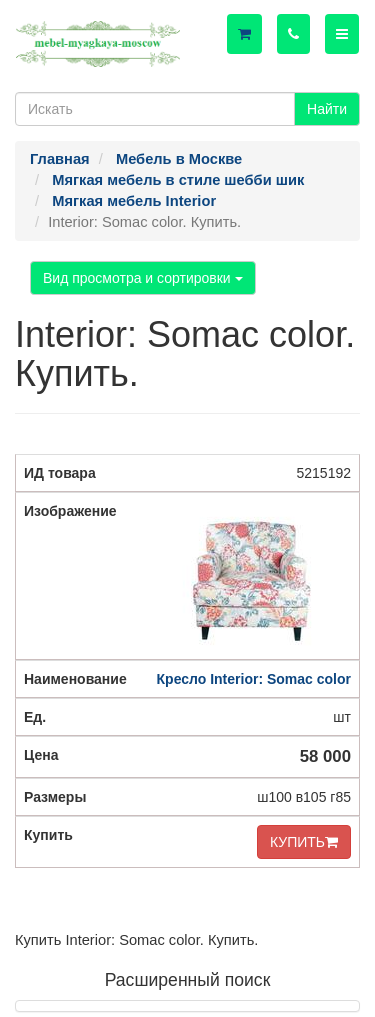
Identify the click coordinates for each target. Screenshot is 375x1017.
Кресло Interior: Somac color (254, 679)
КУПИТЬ (304, 842)
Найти (327, 109)
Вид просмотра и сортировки (143, 278)
